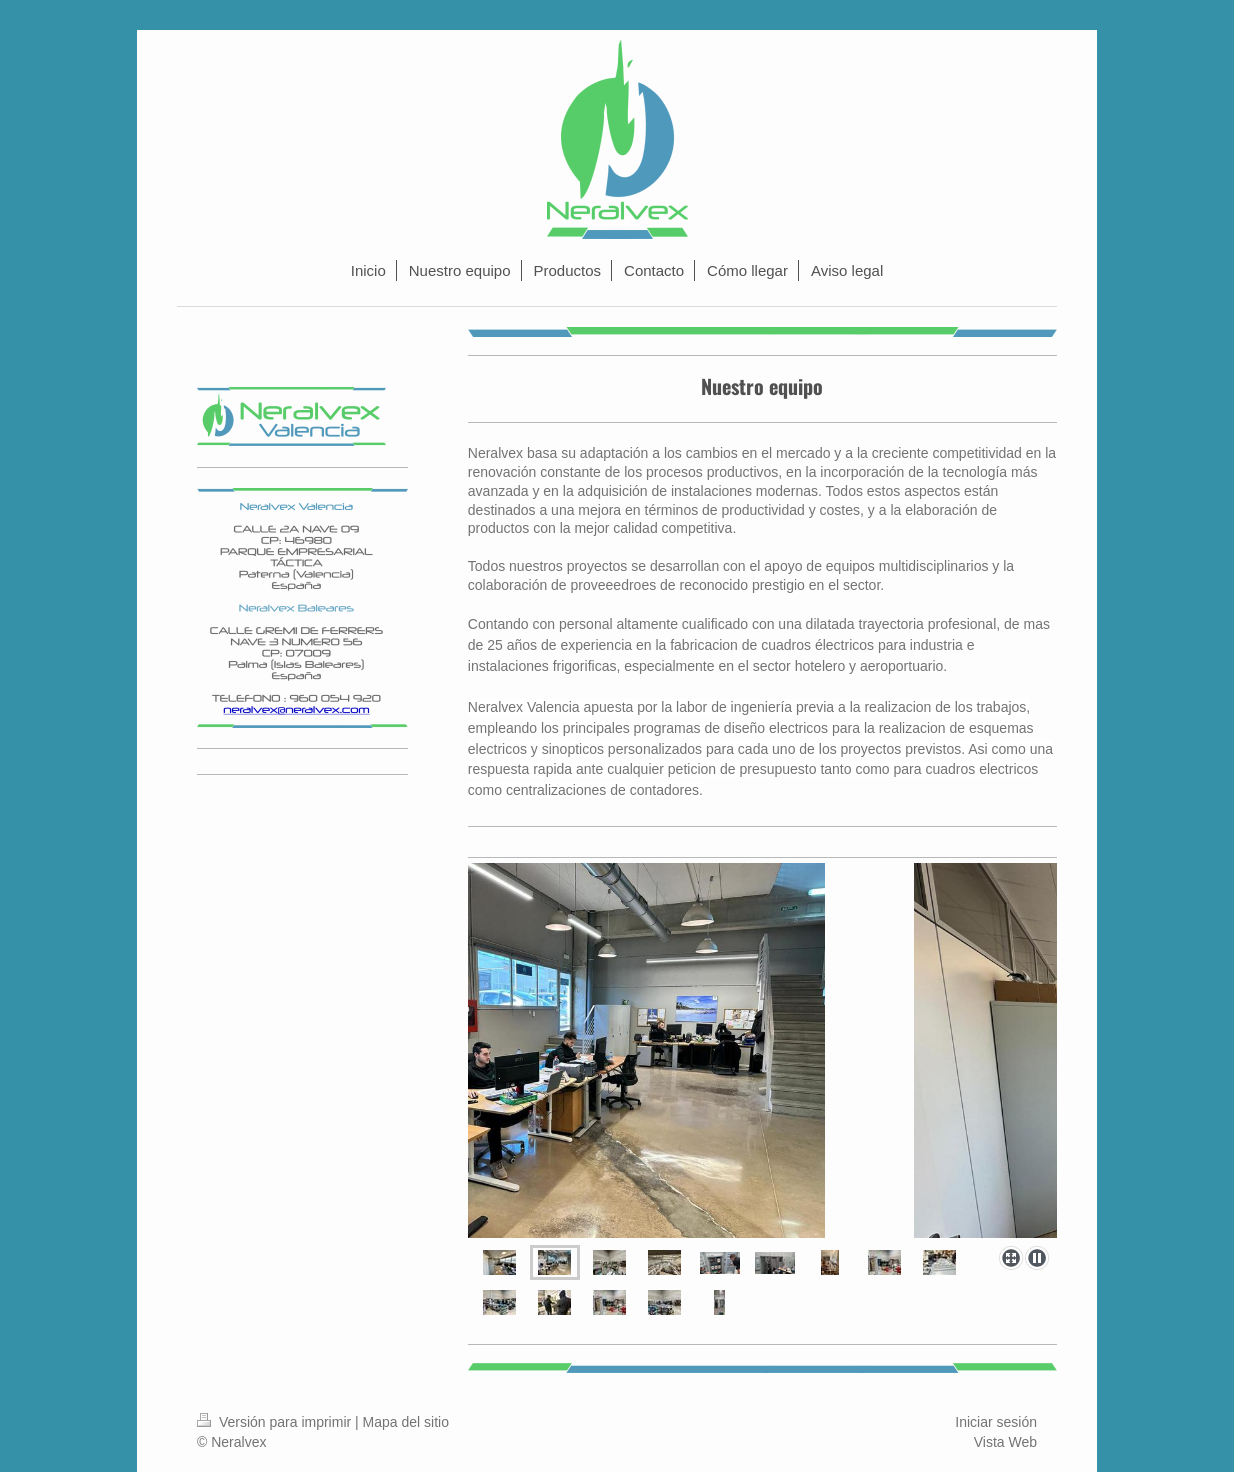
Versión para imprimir (276, 1422)
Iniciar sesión (996, 1422)
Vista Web (1005, 1442)
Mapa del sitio (406, 1422)
